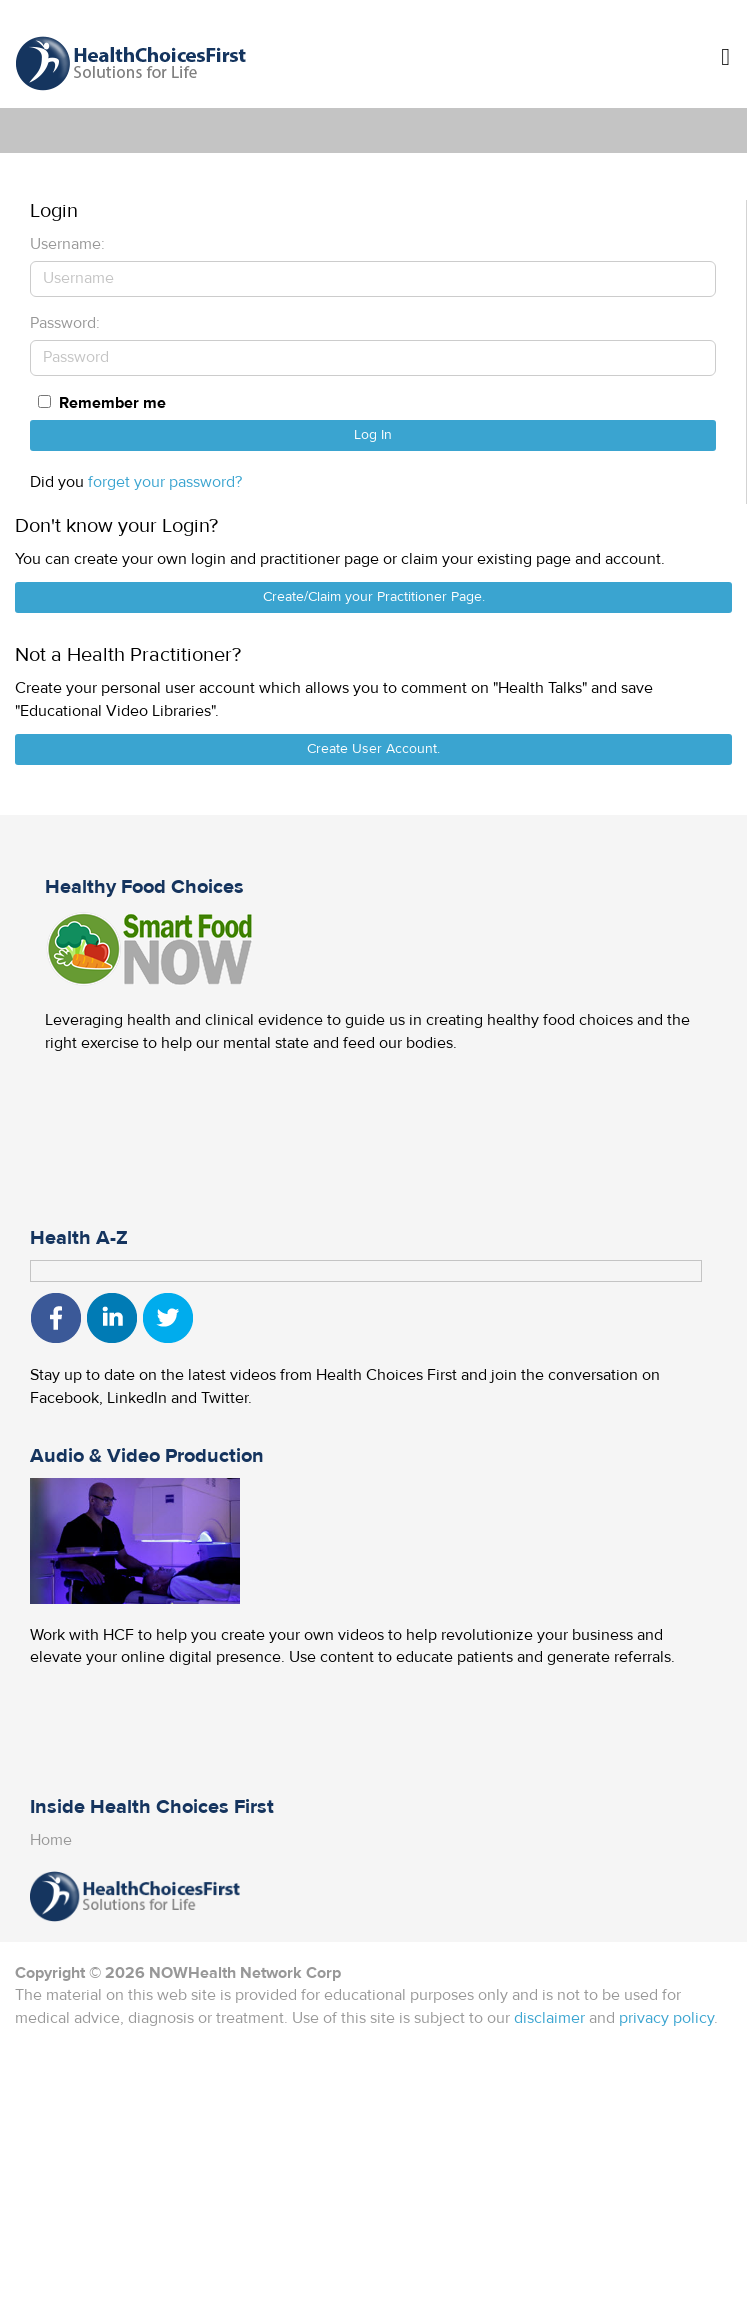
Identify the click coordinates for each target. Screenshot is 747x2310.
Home (51, 1840)
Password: (65, 323)
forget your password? (165, 482)
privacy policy (666, 2018)
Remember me (112, 403)
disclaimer (549, 2018)
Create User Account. (373, 749)
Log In (373, 435)
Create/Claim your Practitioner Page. (374, 597)
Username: (67, 244)
